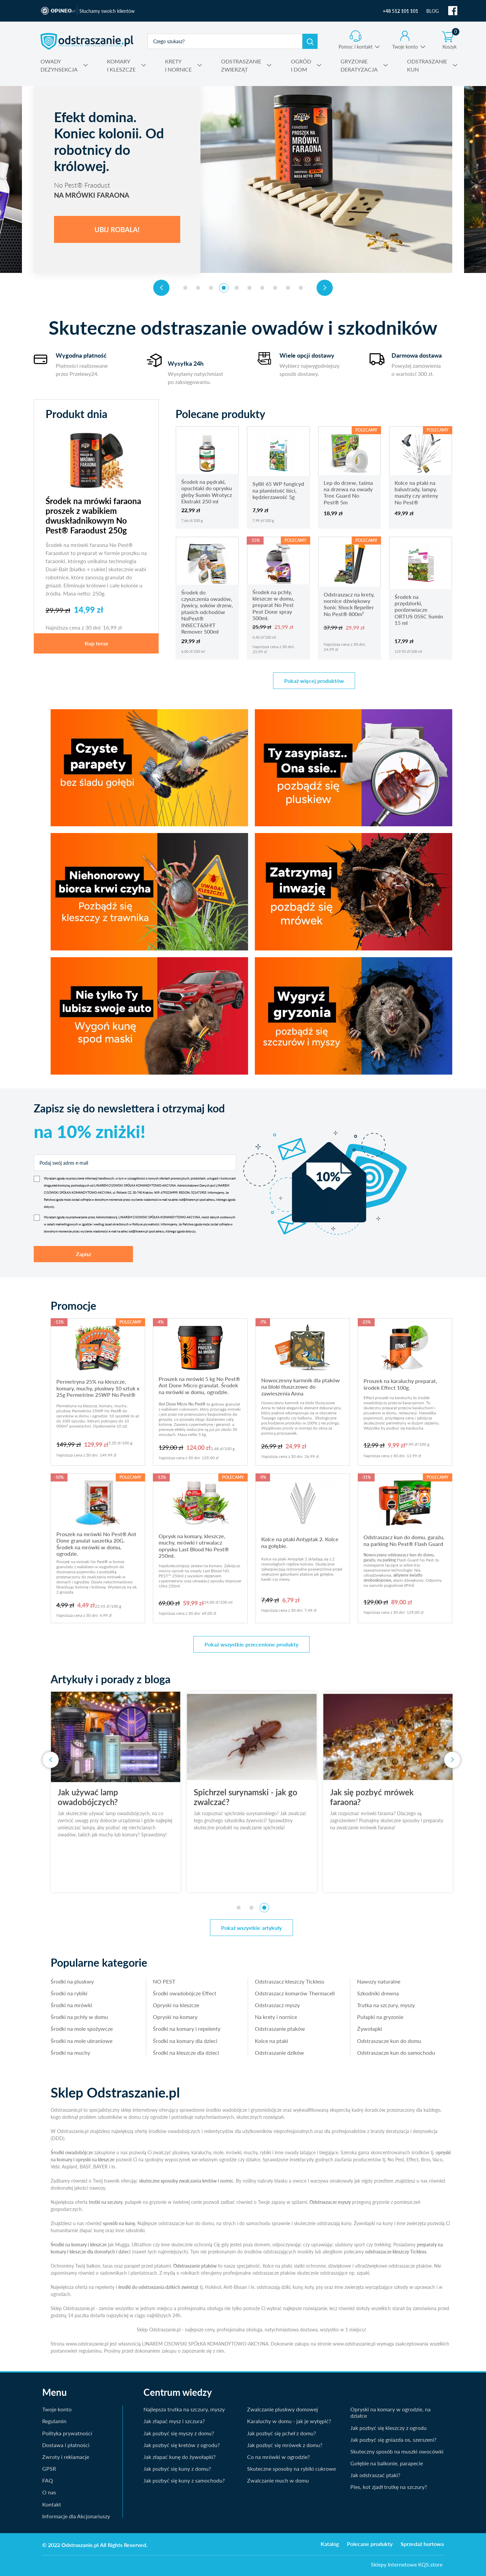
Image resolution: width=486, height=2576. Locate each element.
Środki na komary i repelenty (186, 2028)
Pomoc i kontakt (356, 47)
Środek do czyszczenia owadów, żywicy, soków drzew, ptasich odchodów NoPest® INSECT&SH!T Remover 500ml (207, 612)
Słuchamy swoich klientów (107, 11)
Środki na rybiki (69, 1993)
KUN (427, 65)
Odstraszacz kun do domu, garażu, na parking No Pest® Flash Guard (403, 1540)
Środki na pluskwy (72, 1981)
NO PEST (164, 1981)
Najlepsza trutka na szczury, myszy (184, 2409)
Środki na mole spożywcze (82, 2028)
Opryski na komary (175, 2017)
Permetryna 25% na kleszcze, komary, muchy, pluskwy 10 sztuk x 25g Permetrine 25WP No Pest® (97, 1388)
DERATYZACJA (359, 65)
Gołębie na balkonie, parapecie (386, 2463)
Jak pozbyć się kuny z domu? (177, 2468)
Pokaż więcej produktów (314, 680)
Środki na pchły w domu (79, 2017)
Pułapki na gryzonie (380, 2017)
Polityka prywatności (67, 2433)
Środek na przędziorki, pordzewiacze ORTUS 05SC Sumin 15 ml (419, 609)
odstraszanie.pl (86, 41)
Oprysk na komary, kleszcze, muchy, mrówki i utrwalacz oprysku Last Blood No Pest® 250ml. (194, 1546)
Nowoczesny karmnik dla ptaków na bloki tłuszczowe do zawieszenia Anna (300, 1386)
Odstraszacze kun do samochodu (396, 2052)
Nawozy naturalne (378, 1981)
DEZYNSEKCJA (59, 65)
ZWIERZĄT (241, 65)
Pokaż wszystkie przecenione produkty (251, 1644)
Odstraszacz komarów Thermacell (295, 1993)
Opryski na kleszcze (176, 2005)
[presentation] (161, 288)
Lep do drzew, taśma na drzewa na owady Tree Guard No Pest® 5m (348, 492)
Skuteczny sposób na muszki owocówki (396, 2451)
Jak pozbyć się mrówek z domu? (284, 2445)
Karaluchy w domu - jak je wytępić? (289, 2421)
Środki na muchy (70, 2052)
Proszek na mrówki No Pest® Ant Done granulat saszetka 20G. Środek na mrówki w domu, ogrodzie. (96, 1544)
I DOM (301, 65)
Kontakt (51, 2504)
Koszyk (450, 40)
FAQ (47, 2480)
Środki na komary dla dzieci (185, 2041)
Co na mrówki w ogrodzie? (278, 2457)
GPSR (49, 2468)
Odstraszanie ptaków (280, 2028)
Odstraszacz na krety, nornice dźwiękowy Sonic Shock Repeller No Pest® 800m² (349, 604)
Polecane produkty (370, 2544)
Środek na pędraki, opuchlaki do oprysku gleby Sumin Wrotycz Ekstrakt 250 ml (206, 491)
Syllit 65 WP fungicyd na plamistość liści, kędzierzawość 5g (278, 490)
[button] (185, 288)
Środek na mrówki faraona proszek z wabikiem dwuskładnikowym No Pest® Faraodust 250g (93, 515)
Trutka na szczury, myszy (386, 2005)
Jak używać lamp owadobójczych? (108, 1797)
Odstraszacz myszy (277, 2005)
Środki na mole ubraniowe (81, 2041)
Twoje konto (405, 47)
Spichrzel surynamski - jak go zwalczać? (266, 1797)
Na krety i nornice (276, 2017)
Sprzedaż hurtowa (422, 2544)
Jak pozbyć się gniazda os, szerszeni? (393, 2439)
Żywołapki (369, 2028)
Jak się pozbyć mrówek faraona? (392, 1797)
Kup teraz (96, 643)
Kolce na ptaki (271, 2041)
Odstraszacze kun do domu (389, 2041)
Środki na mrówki (71, 2005)
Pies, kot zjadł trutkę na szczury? (388, 2487)
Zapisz (83, 1254)
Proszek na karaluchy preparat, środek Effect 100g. (400, 1384)
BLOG (432, 11)
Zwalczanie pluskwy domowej (282, 2409)
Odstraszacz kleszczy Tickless (289, 1981)
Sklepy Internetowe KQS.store (406, 2564)
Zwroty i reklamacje (65, 2457)
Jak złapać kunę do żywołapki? (179, 2457)
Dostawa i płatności (65, 2445)
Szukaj (310, 41)
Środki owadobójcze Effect (184, 1993)
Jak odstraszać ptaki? (375, 2475)
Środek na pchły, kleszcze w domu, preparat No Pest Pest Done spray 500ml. (273, 605)
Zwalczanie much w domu (278, 2480)
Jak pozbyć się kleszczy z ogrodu (388, 2428)
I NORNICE (178, 65)
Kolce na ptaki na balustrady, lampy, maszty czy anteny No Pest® (416, 492)
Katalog (330, 2544)
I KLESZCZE (121, 65)
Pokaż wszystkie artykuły (251, 1927)
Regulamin (54, 2421)
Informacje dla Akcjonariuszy (76, 2516)
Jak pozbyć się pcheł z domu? (281, 2433)
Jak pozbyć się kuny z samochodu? (184, 2480)
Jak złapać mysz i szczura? (174, 2421)
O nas (49, 2492)
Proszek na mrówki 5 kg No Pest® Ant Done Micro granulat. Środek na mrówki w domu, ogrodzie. (199, 1385)
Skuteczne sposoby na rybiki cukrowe (291, 2468)
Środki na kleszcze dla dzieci (186, 2052)
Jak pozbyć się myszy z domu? (178, 2433)
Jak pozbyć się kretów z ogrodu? (181, 2445)
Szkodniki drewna (378, 1993)
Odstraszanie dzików (279, 2052)
